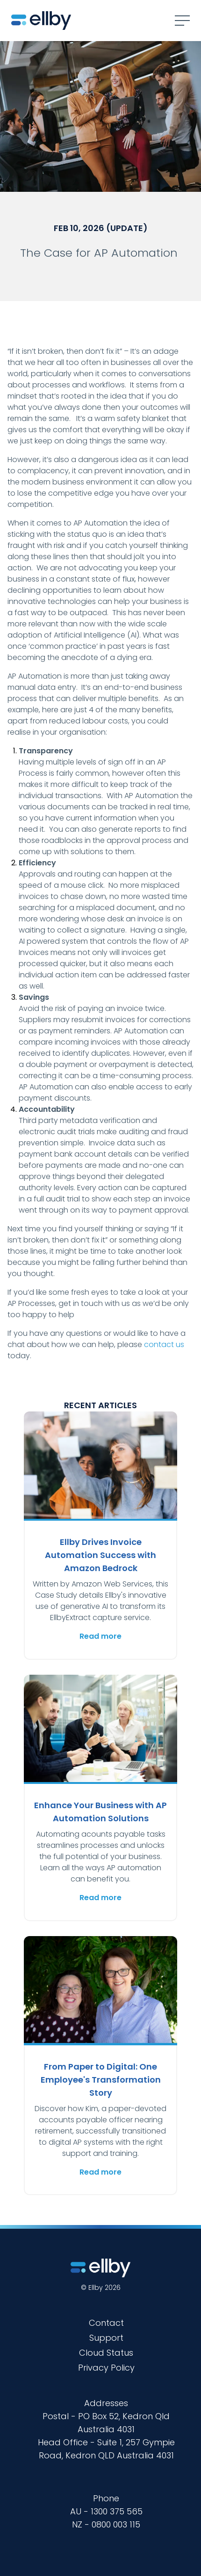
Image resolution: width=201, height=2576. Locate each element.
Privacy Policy (106, 2367)
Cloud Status (106, 2352)
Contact (106, 2323)
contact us (164, 1344)
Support (106, 2338)
